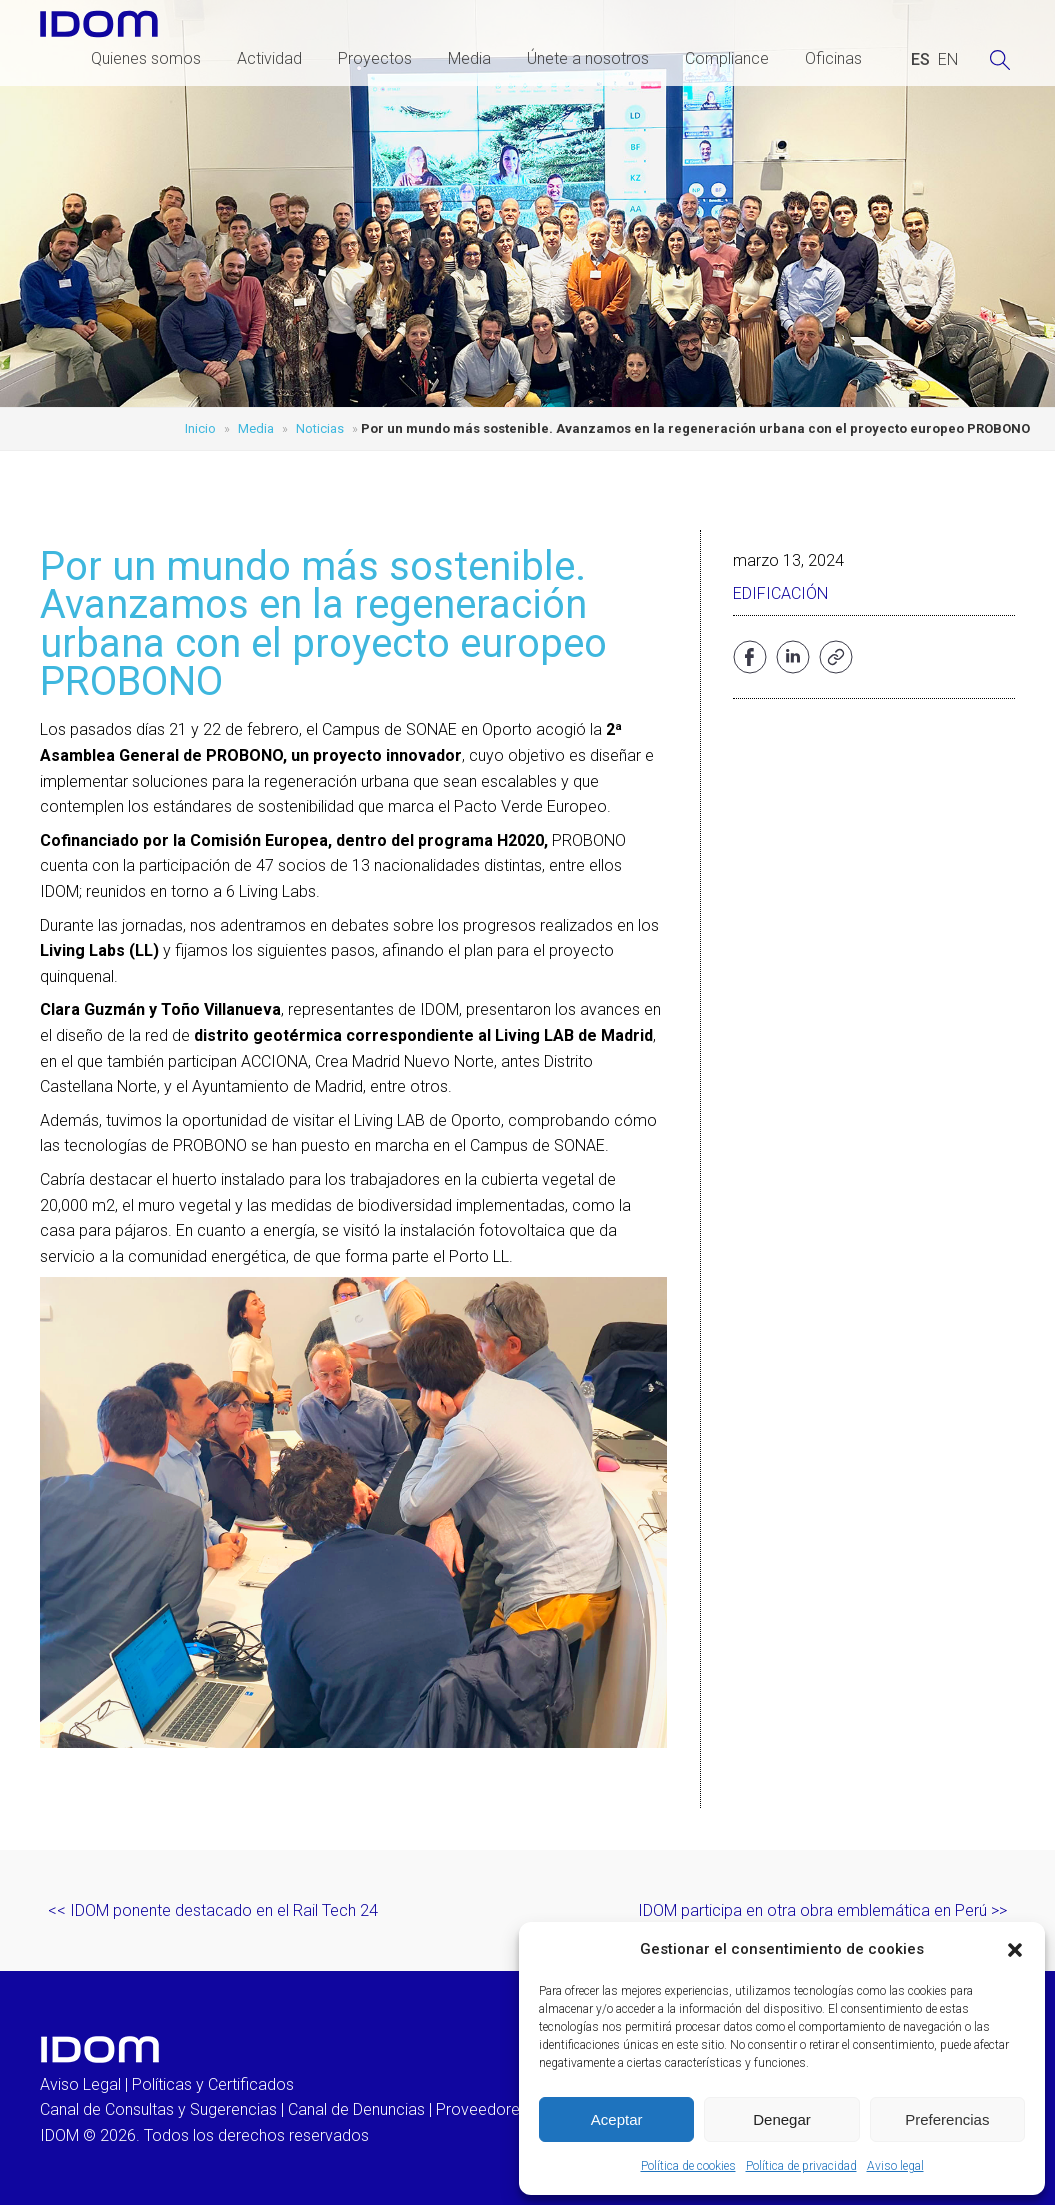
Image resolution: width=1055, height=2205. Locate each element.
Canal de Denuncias (356, 2109)
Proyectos (375, 58)
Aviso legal (895, 2166)
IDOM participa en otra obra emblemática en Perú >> (822, 1910)
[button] (1015, 1950)
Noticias (320, 428)
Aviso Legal (80, 2084)
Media (469, 58)
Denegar (782, 2119)
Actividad (269, 58)
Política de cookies (688, 2166)
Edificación (780, 593)
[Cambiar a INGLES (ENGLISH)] (948, 60)
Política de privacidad (801, 2166)
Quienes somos (146, 58)
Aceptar (617, 2119)
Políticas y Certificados (213, 2084)
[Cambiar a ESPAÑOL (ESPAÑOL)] (920, 60)
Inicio (200, 428)
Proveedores (482, 2109)
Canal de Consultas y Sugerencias (158, 2109)
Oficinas (833, 58)
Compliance (727, 58)
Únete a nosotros (588, 58)
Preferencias (947, 2119)
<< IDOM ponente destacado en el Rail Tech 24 (213, 1910)
